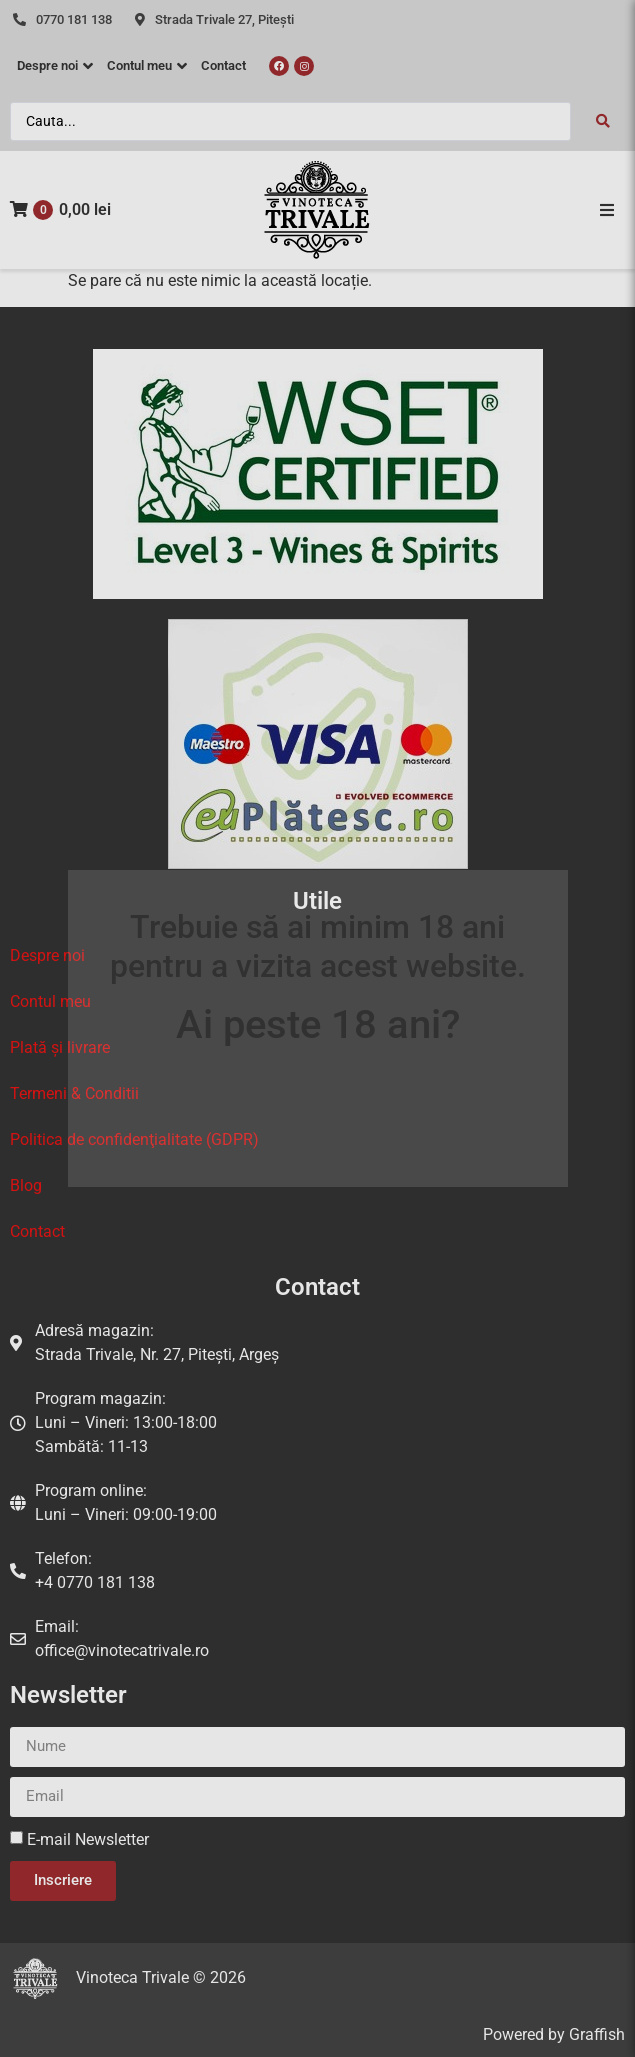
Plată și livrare (60, 1047)
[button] (607, 210)
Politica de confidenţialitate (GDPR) (134, 1139)
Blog (26, 1185)
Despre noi (47, 955)
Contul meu (50, 1001)
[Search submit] (603, 121)
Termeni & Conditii (74, 1093)
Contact (37, 1231)
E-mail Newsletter (88, 1839)
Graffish (597, 2034)
